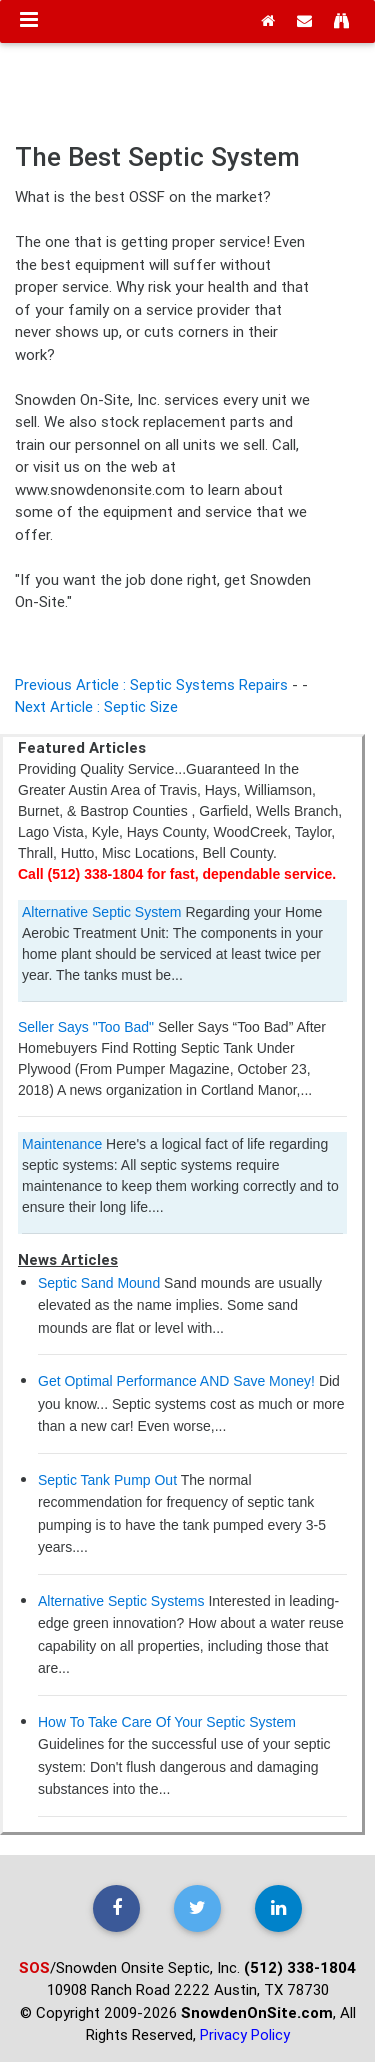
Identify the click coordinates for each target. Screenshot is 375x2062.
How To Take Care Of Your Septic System (167, 1722)
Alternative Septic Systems (121, 1601)
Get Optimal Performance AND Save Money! (176, 1381)
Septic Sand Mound (99, 1283)
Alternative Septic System (102, 912)
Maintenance (62, 1144)
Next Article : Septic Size (96, 706)
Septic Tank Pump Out (107, 1480)
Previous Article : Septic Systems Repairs (151, 684)
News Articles (68, 1259)
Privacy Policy (245, 2034)
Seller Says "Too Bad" (86, 1027)
